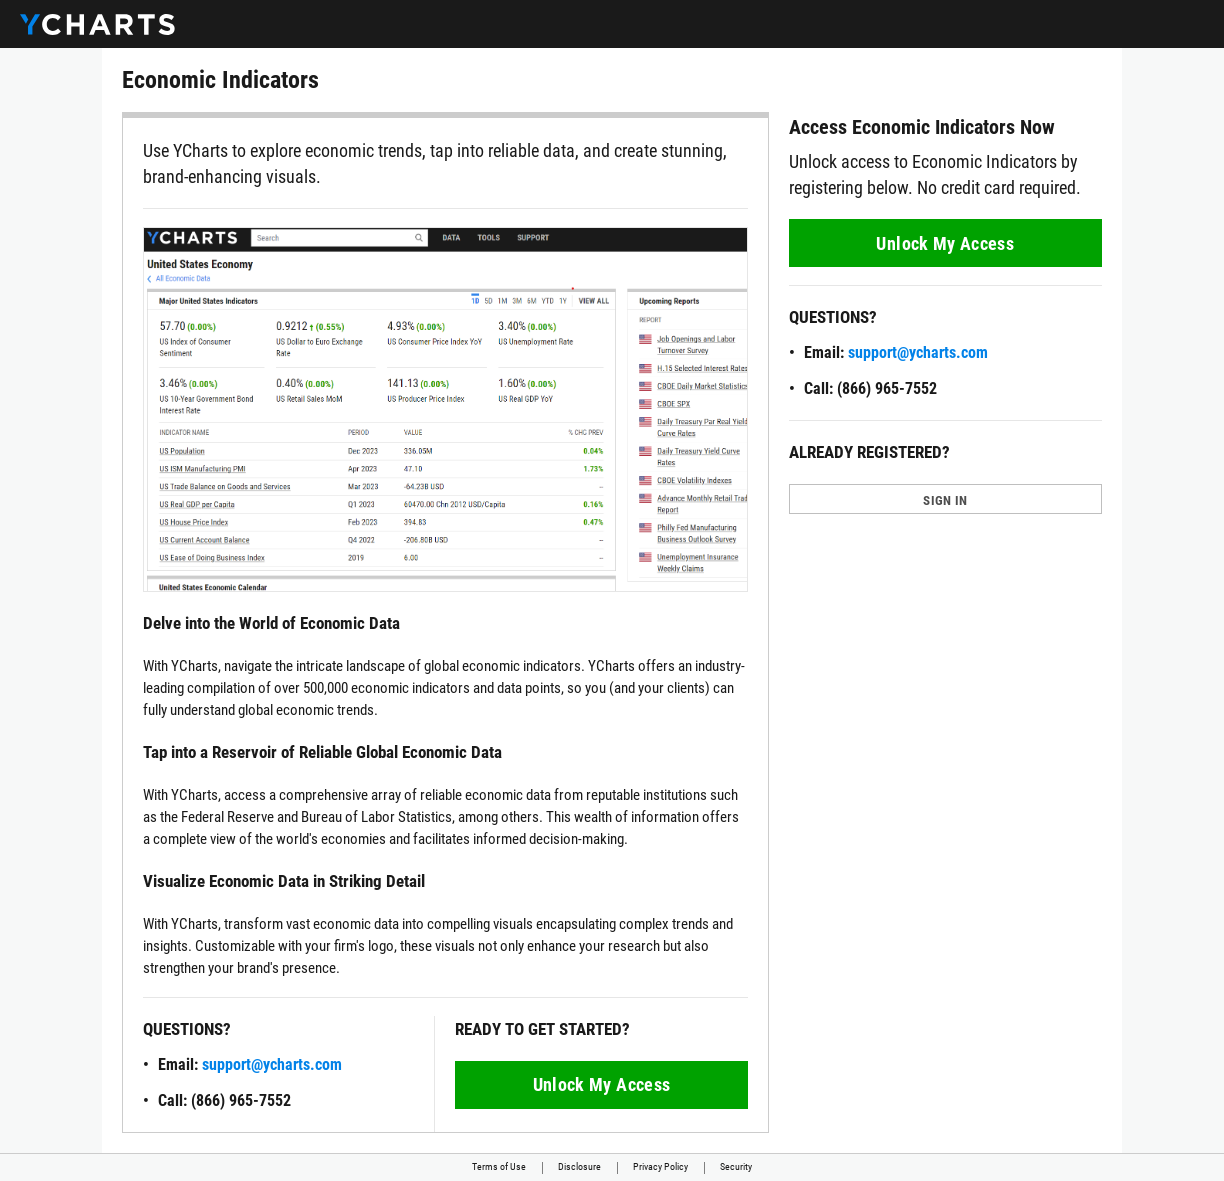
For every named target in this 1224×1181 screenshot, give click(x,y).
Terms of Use (499, 1166)
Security (736, 1166)
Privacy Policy (660, 1166)
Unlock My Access (602, 1084)
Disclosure (579, 1166)
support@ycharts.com (272, 1064)
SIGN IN (945, 500)
